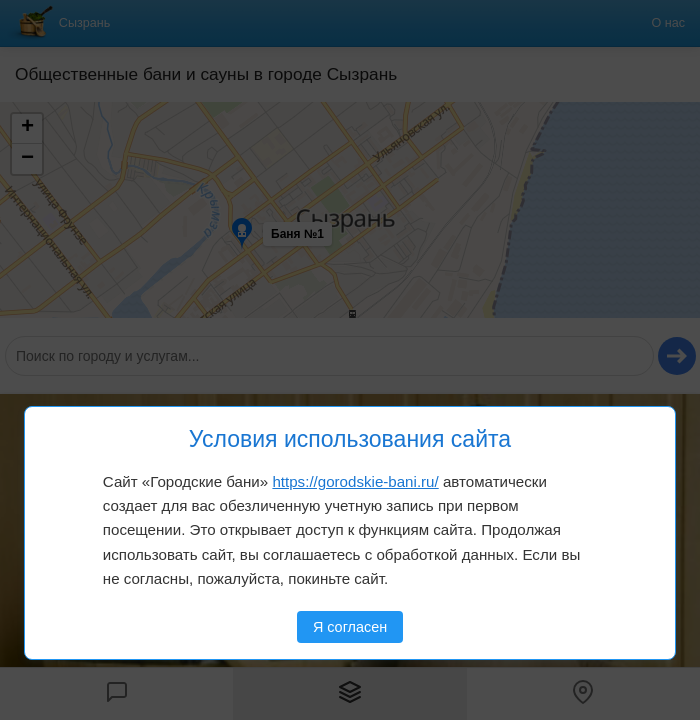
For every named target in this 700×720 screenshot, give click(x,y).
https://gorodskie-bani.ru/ (355, 481)
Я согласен (350, 627)
